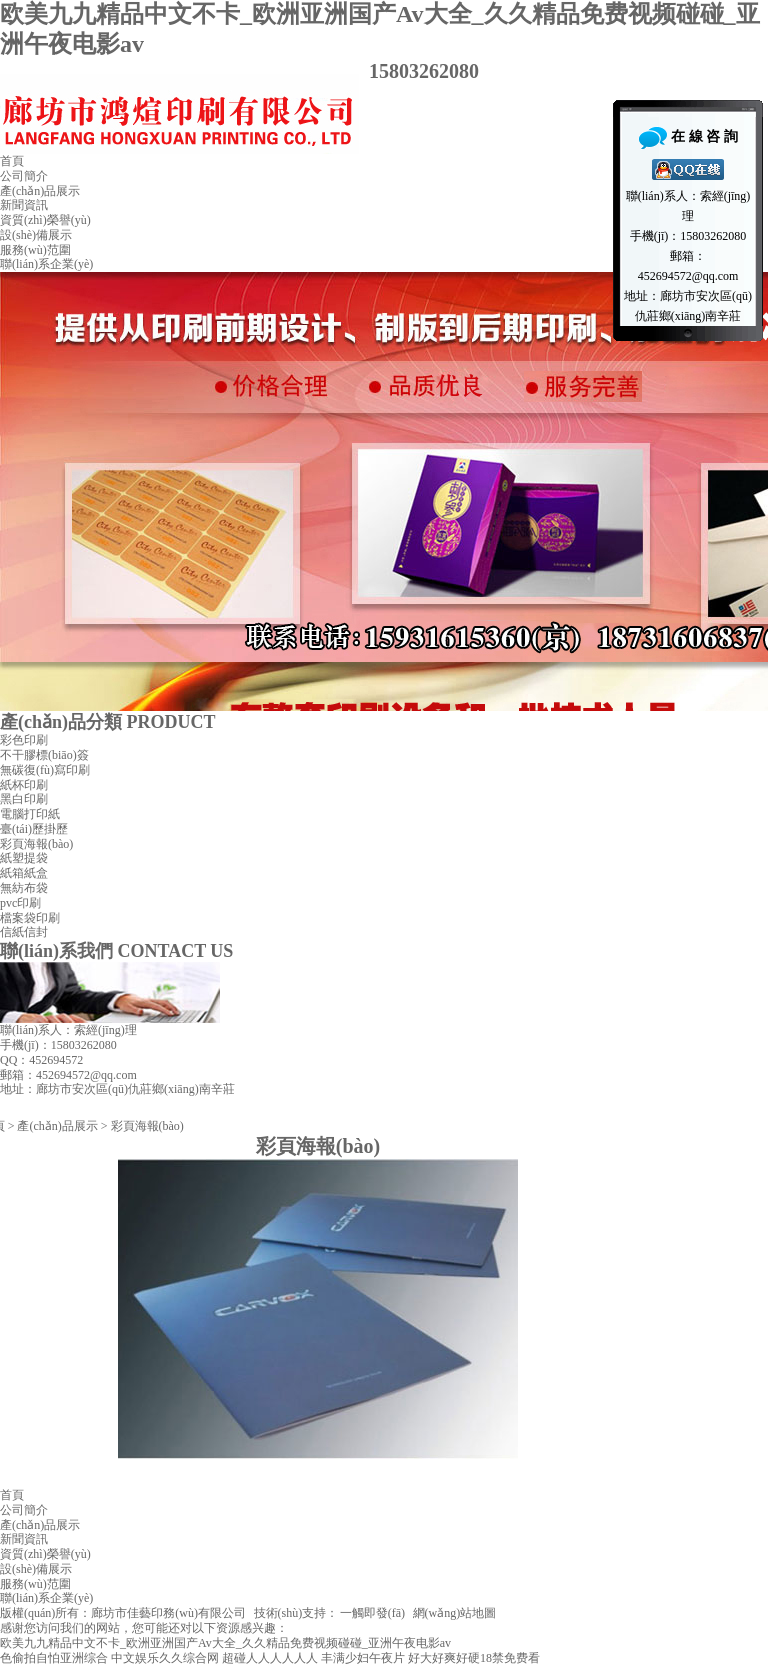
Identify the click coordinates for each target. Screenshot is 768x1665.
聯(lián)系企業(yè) (46, 264)
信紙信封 (24, 932)
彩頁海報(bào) (36, 844)
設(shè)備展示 (36, 235)
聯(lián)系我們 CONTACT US (116, 951)
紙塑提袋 (24, 858)
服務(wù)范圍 (35, 250)
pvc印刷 (20, 903)
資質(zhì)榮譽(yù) (45, 220)
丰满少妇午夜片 (363, 1658)
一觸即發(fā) (372, 1613)
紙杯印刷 (24, 785)
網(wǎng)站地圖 (455, 1613)
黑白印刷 (24, 799)
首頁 (12, 161)
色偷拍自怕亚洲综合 (54, 1658)
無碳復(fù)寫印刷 (45, 770)
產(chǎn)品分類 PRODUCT (108, 722)
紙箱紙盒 (24, 873)
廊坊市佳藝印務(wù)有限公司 (168, 1613)
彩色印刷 (24, 740)
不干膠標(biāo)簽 (44, 755)
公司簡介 (24, 176)
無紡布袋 (24, 888)
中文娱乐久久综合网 (165, 1658)
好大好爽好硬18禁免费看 (474, 1658)
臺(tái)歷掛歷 (34, 829)
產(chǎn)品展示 (40, 191)
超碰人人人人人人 (270, 1658)
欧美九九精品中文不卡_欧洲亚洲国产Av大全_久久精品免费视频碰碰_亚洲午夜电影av (225, 1643)
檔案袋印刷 (30, 918)
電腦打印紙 (30, 814)
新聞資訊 (24, 205)
